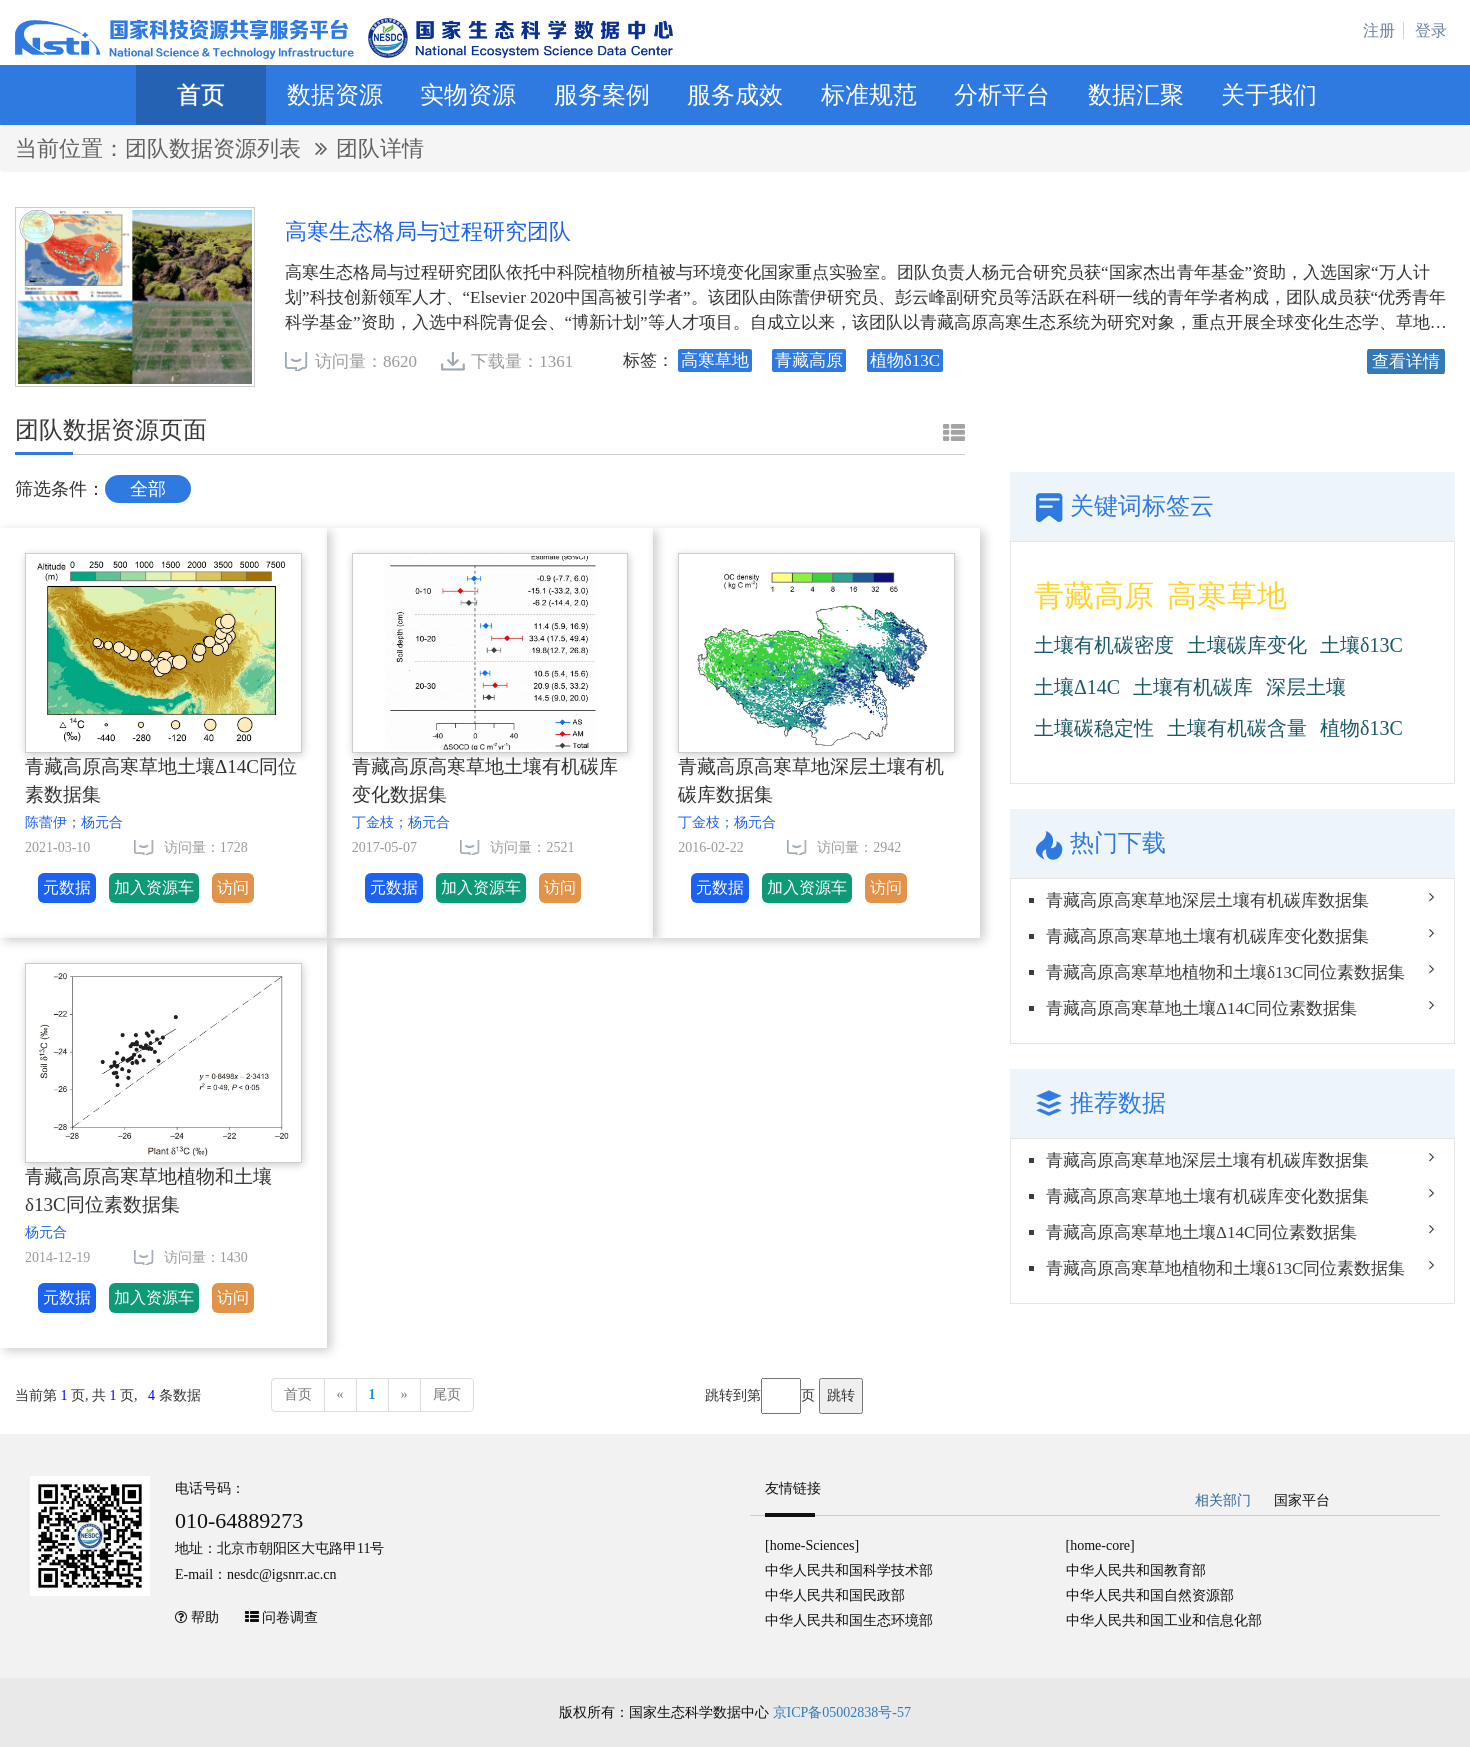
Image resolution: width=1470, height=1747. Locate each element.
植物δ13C (1361, 728)
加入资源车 (154, 887)
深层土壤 (1306, 687)
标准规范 (869, 95)
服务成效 (735, 95)
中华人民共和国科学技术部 (849, 1570)
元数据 (67, 887)
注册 (1379, 30)
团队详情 (380, 148)
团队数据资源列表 (216, 148)
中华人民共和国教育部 (1136, 1570)
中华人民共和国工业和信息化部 (1164, 1620)
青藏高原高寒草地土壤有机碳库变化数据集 (485, 781)
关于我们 (1269, 95)
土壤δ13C (1361, 645)
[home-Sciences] (812, 1545)
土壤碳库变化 (1247, 645)
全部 (148, 489)
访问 (233, 887)
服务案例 (602, 95)
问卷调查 (290, 1617)
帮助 (205, 1617)
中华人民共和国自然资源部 (1150, 1595)
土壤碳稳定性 (1094, 728)
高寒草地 (1227, 595)
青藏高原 (1094, 595)
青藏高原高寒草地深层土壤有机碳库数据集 (811, 781)
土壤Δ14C (1077, 687)
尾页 (447, 1394)
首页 (201, 95)
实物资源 (468, 95)
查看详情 (1406, 361)
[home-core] (1100, 1545)
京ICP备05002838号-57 (842, 1712)
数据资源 (335, 95)
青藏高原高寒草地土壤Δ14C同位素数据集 (161, 781)
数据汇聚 (1136, 95)
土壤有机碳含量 (1237, 728)
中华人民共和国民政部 (835, 1595)
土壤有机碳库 (1193, 687)
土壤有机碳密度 (1104, 645)
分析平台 (1002, 95)
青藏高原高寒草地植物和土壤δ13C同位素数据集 (148, 1191)
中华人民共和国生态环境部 (849, 1620)
